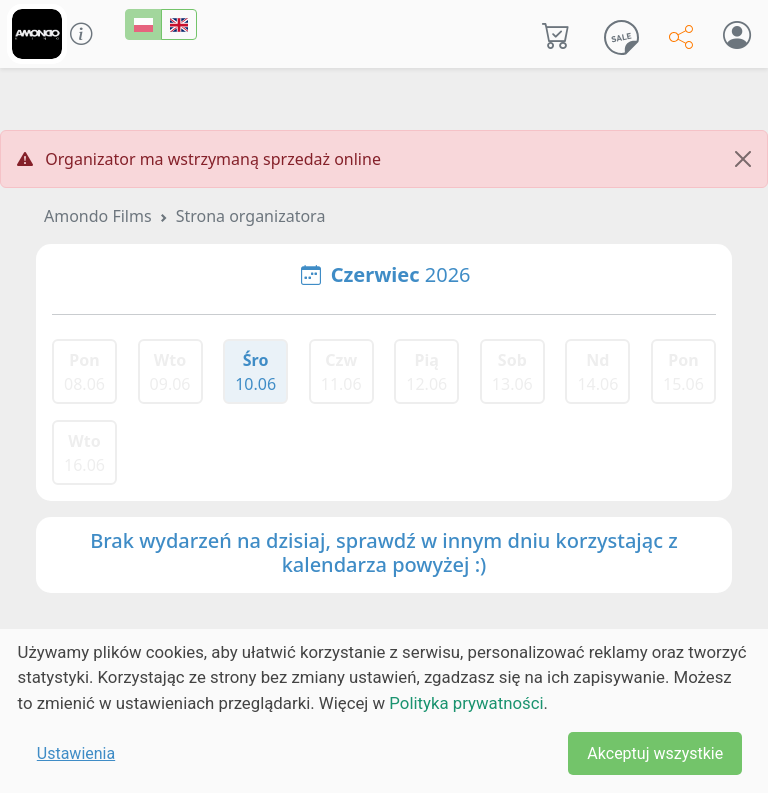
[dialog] (384, 711)
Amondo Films (98, 216)
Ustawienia (76, 753)
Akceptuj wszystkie (655, 753)
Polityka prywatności (466, 703)
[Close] (743, 159)
